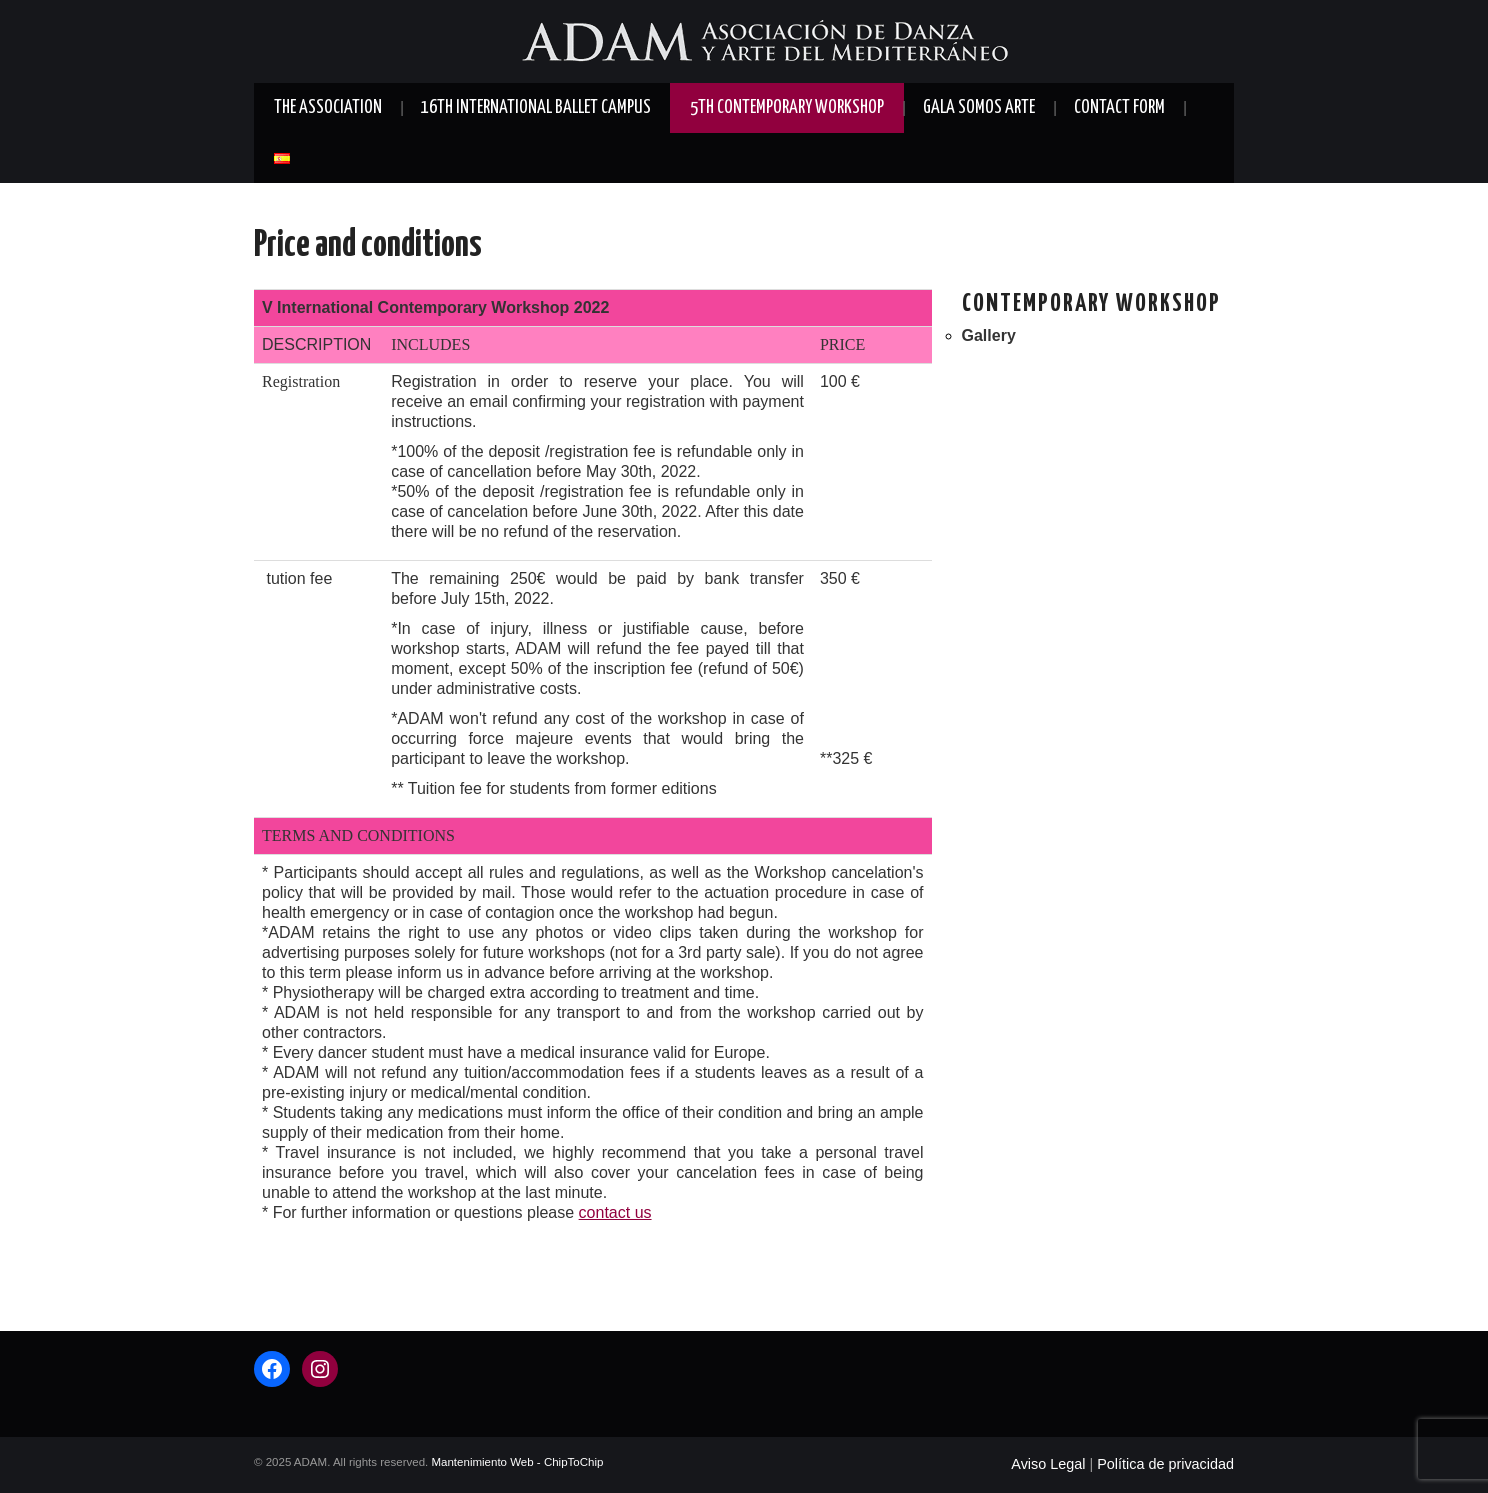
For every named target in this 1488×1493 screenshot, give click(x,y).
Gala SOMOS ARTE (979, 108)
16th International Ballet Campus (536, 108)
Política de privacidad (1165, 1464)
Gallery (989, 335)
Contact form (1119, 108)
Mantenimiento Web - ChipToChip (517, 1462)
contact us (615, 1212)
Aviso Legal (1048, 1464)
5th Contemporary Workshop (787, 108)
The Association (328, 108)
